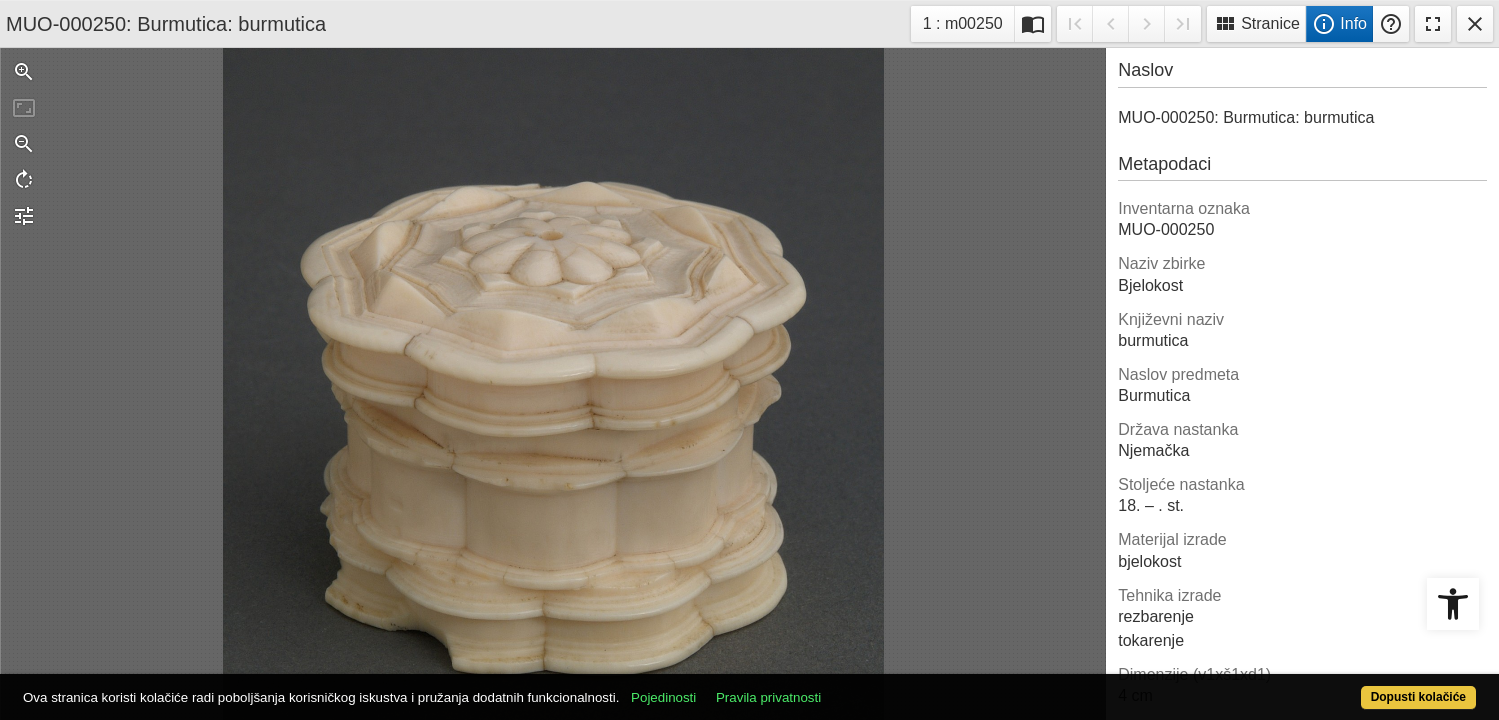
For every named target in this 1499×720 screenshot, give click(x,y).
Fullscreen (1433, 24)
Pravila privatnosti (843, 686)
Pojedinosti (738, 686)
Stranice (1256, 24)
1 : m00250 (968, 21)
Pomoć (1391, 24)
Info (1339, 24)
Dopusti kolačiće (1338, 686)
